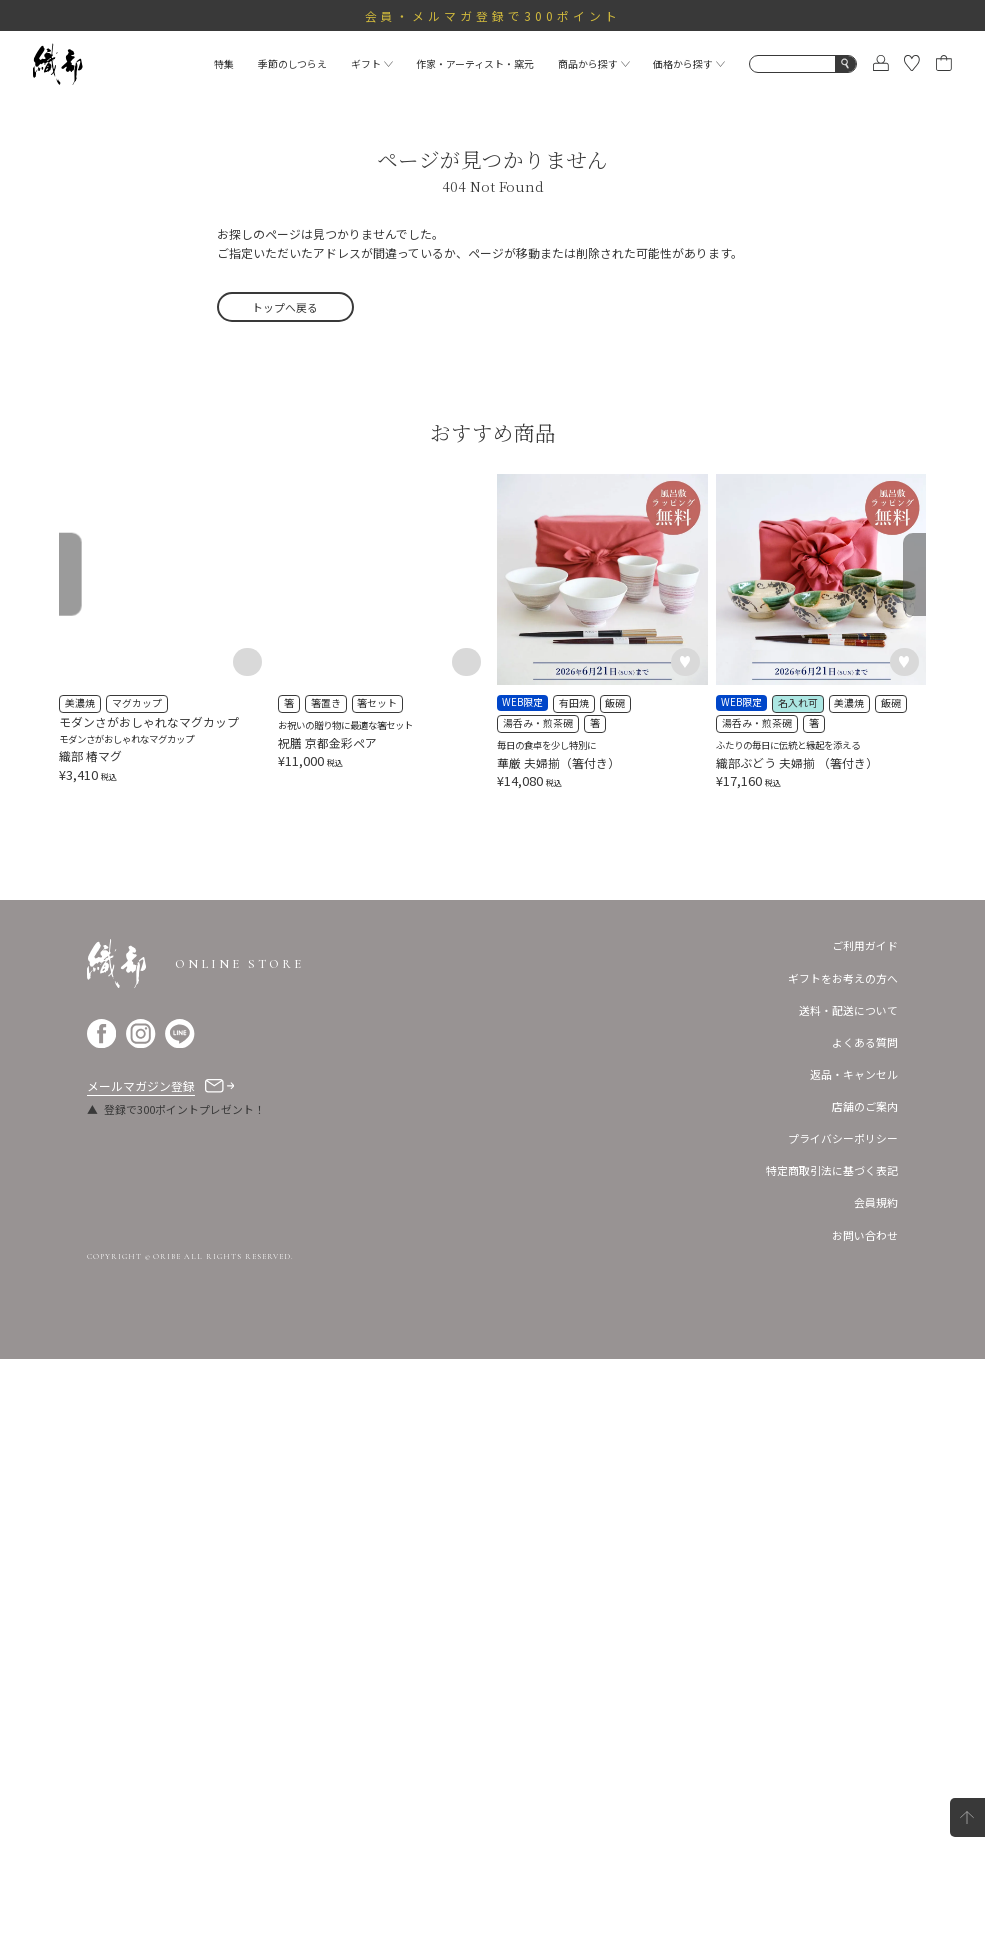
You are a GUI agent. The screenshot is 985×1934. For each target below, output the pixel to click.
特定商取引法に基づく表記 (832, 1745)
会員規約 (876, 1777)
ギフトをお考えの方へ (843, 1552)
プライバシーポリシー (843, 1713)
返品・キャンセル (854, 1648)
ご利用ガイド (865, 1520)
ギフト (372, 64)
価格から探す (689, 64)
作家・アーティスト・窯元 (475, 64)
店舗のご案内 (865, 1681)
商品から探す (594, 64)
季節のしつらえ (292, 64)
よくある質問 (865, 1616)
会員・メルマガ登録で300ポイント (493, 15)
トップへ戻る (285, 307)
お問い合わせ (865, 1809)
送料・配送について (848, 1584)
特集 (224, 64)
